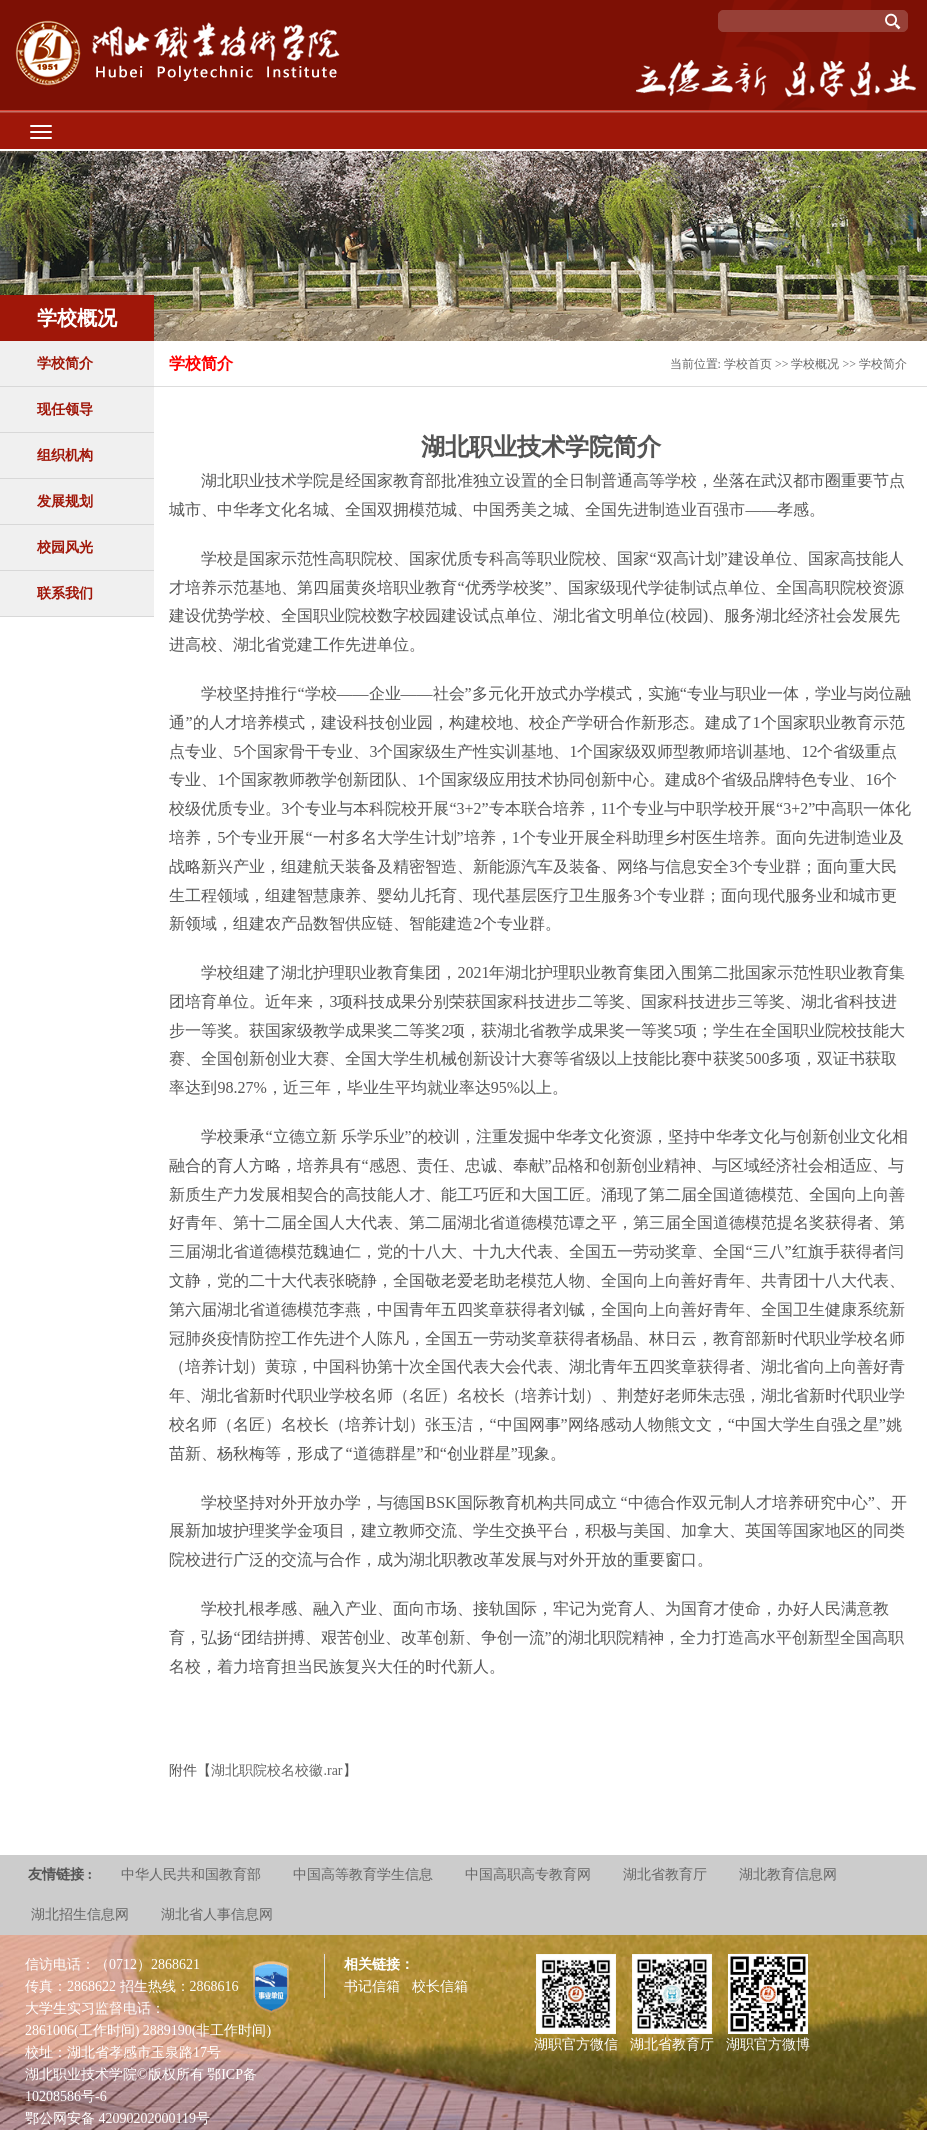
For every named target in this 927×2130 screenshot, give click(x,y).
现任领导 (65, 409)
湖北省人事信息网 (217, 1914)
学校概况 (815, 364)
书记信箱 (372, 1986)
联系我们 (65, 593)
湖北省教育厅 (665, 1874)
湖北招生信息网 (80, 1914)
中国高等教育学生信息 (363, 1874)
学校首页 (748, 364)
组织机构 (65, 455)
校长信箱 (440, 1986)
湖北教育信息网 (788, 1874)
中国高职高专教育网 (528, 1874)
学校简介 (65, 363)
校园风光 (65, 547)
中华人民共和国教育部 (191, 1874)
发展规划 (65, 501)
